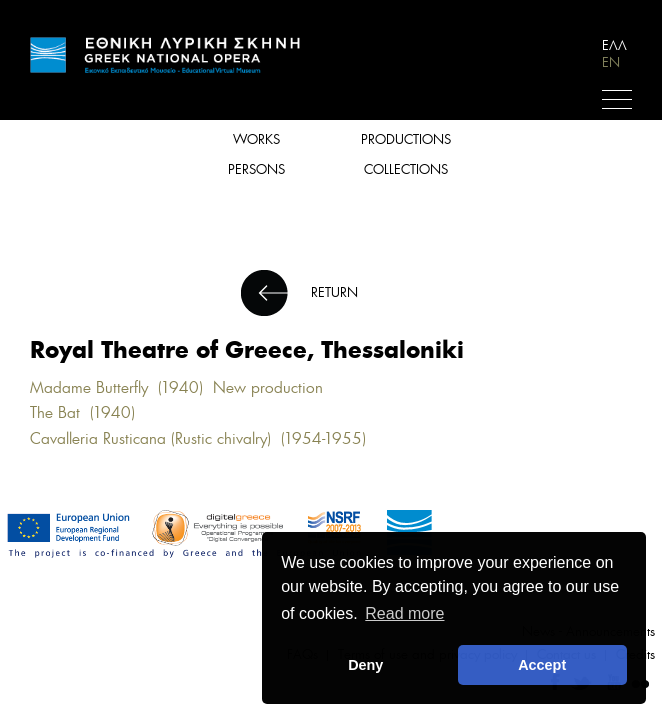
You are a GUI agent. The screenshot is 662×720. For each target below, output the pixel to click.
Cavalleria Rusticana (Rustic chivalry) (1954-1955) (203, 438)
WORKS (256, 139)
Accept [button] (542, 665)
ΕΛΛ (614, 45)
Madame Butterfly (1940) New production (176, 387)
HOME (165, 55)
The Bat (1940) (87, 412)
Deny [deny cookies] (365, 665)
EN (611, 62)
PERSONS (256, 169)
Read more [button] (404, 613)
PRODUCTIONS (406, 139)
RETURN (334, 292)
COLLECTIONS (406, 169)
